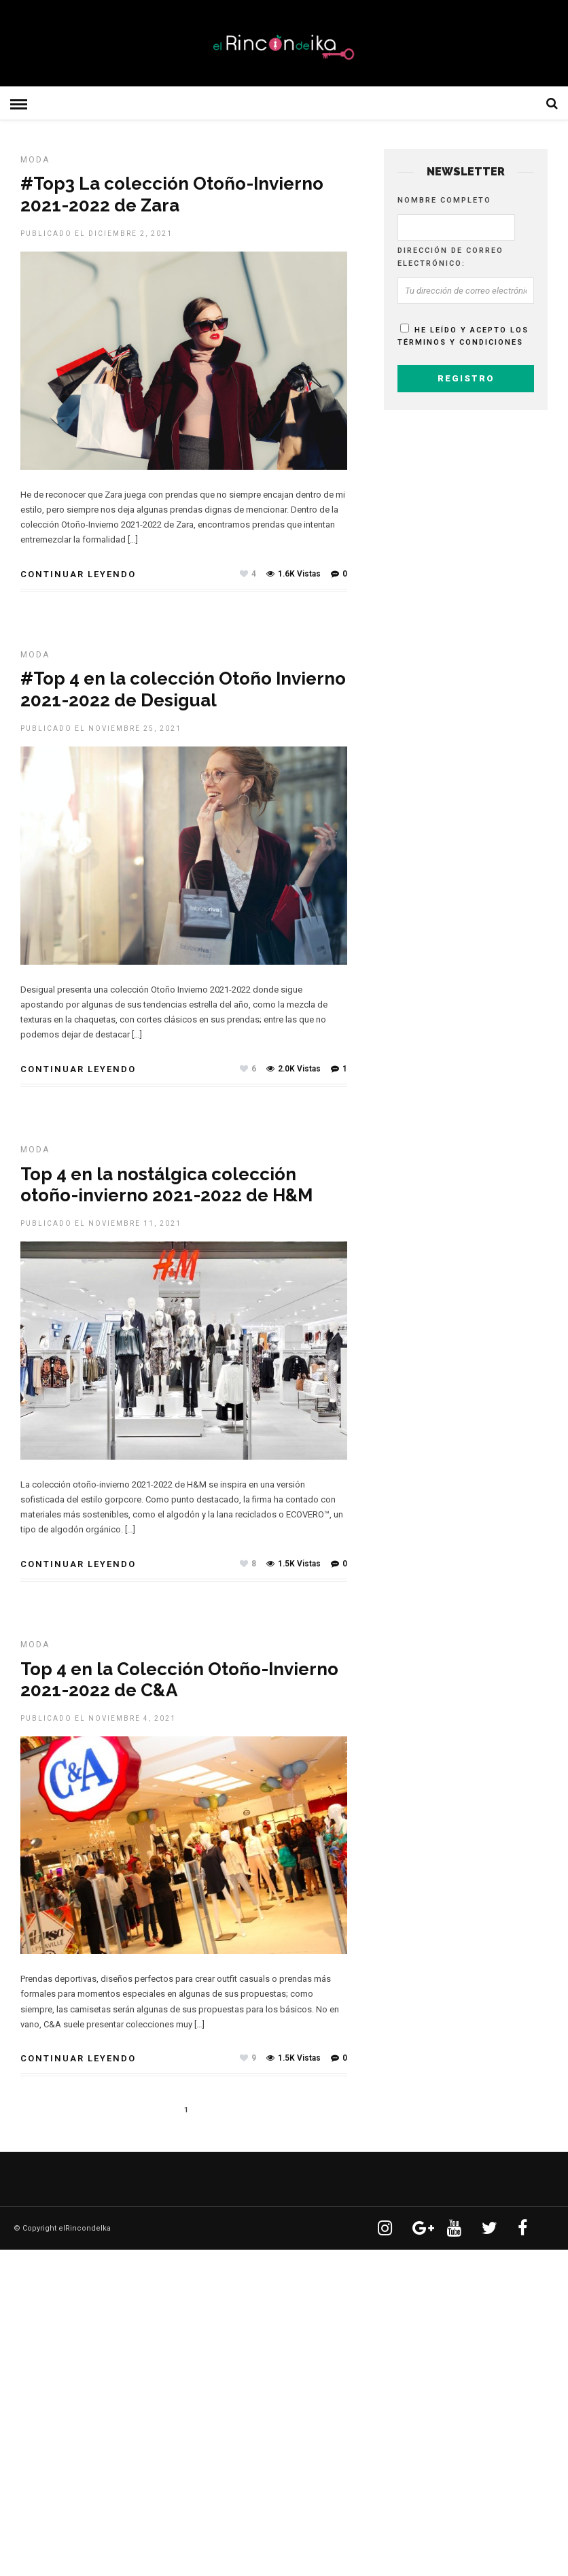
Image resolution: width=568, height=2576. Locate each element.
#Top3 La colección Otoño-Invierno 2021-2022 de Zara (171, 192)
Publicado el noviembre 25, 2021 (100, 727)
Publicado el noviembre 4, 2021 (98, 1717)
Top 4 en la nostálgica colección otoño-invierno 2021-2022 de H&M (166, 1183)
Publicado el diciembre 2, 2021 (96, 232)
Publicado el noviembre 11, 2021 (100, 1222)
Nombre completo (444, 198)
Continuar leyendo (78, 573)
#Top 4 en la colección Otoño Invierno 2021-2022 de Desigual (183, 687)
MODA (35, 158)
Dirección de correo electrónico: (450, 256)
